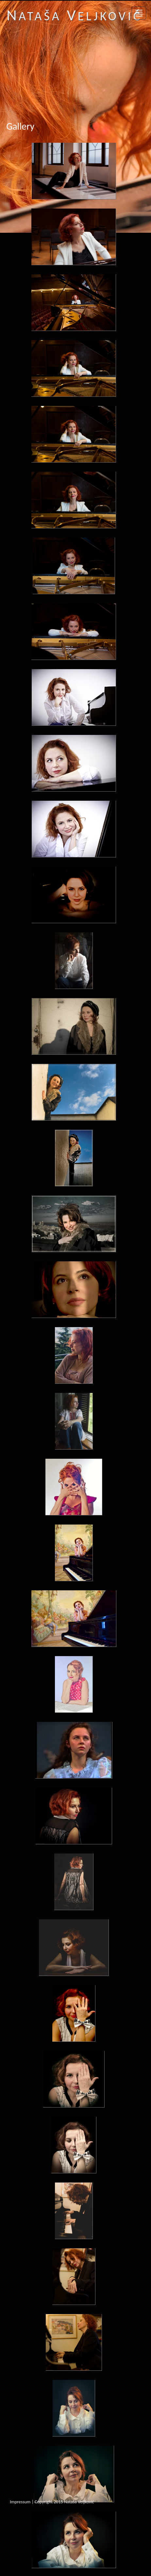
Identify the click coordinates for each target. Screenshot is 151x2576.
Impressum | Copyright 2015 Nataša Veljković (52, 2502)
